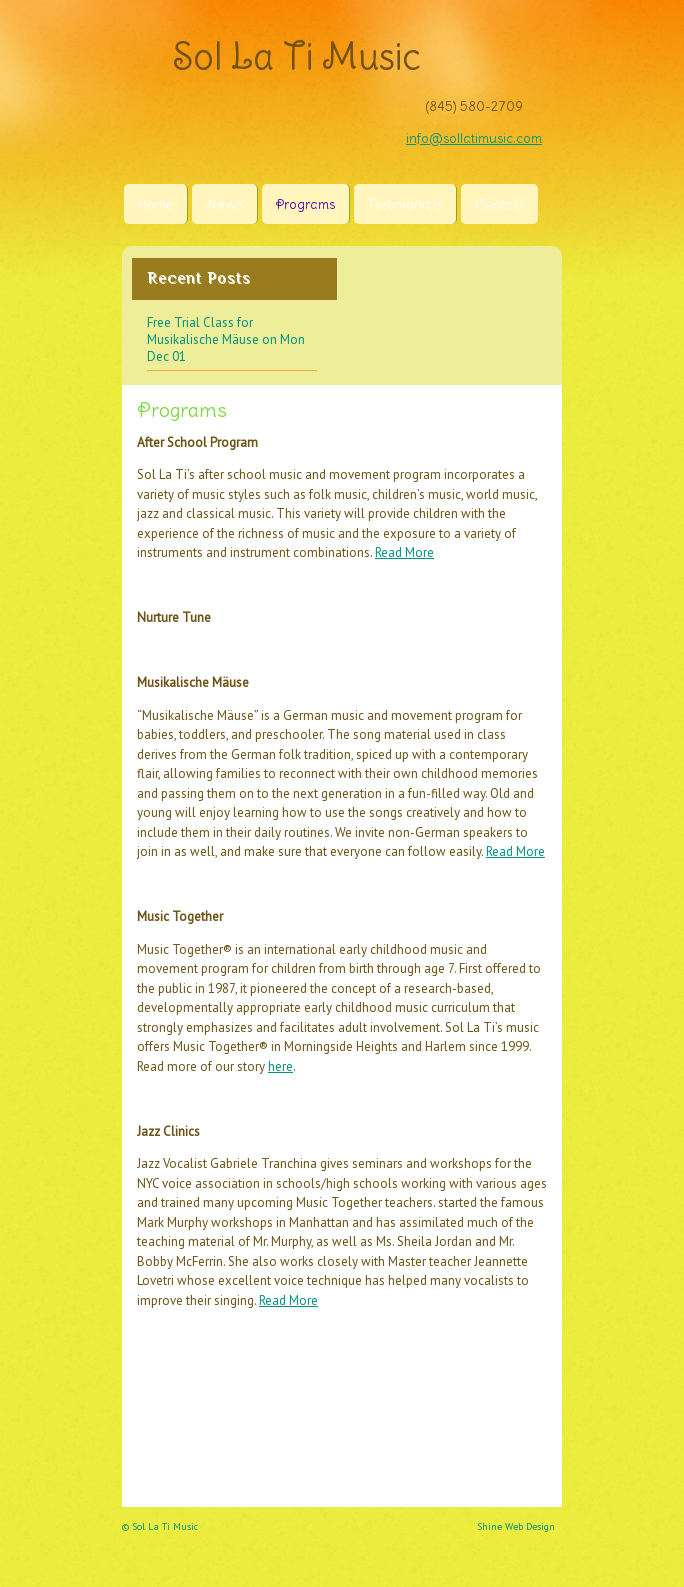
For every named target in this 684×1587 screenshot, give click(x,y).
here (280, 1066)
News (224, 204)
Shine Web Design (516, 1526)
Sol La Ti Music (296, 56)
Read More (404, 552)
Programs (305, 204)
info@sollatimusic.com (474, 138)
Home (155, 204)
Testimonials (405, 204)
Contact (499, 204)
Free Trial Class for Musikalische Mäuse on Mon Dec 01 (226, 339)
